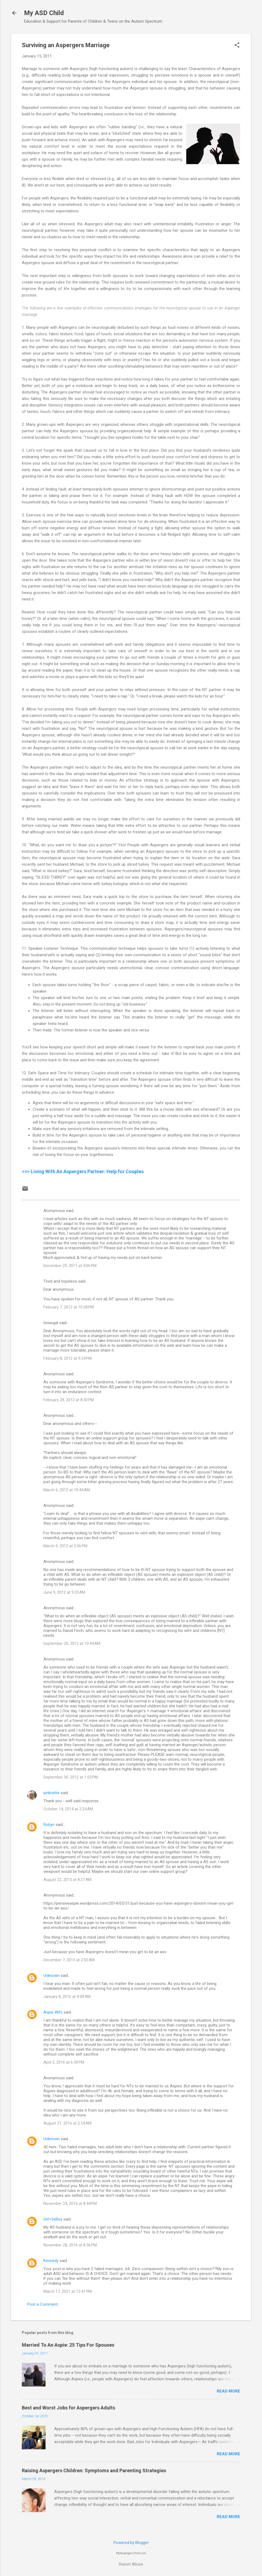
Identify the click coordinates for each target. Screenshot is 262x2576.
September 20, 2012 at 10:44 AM (71, 1643)
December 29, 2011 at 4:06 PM (69, 1265)
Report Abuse (131, 2564)
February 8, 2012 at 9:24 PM (67, 1358)
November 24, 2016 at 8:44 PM (70, 2203)
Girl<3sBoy (52, 2219)
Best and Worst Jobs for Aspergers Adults (68, 2408)
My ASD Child (44, 13)
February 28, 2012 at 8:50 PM (68, 1399)
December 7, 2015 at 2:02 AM (69, 1959)
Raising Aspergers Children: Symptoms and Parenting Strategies (94, 2470)
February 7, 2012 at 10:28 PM (68, 1307)
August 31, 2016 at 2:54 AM (67, 2123)
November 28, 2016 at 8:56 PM (70, 2245)
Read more (228, 2391)
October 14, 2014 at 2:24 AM (68, 1809)
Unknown (51, 1975)
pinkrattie (51, 1792)
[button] (237, 45)
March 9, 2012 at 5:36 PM (65, 1545)
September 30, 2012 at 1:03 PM (70, 1777)
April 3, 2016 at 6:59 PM (63, 2062)
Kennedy (50, 2260)
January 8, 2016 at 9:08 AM (67, 1996)
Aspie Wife (53, 2012)
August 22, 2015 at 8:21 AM (67, 1879)
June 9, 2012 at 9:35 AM (64, 1592)
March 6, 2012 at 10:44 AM (66, 1489)
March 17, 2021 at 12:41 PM (67, 2291)
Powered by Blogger (131, 2542)
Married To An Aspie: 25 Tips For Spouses (68, 2345)
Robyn (48, 1824)
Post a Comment (42, 2304)
